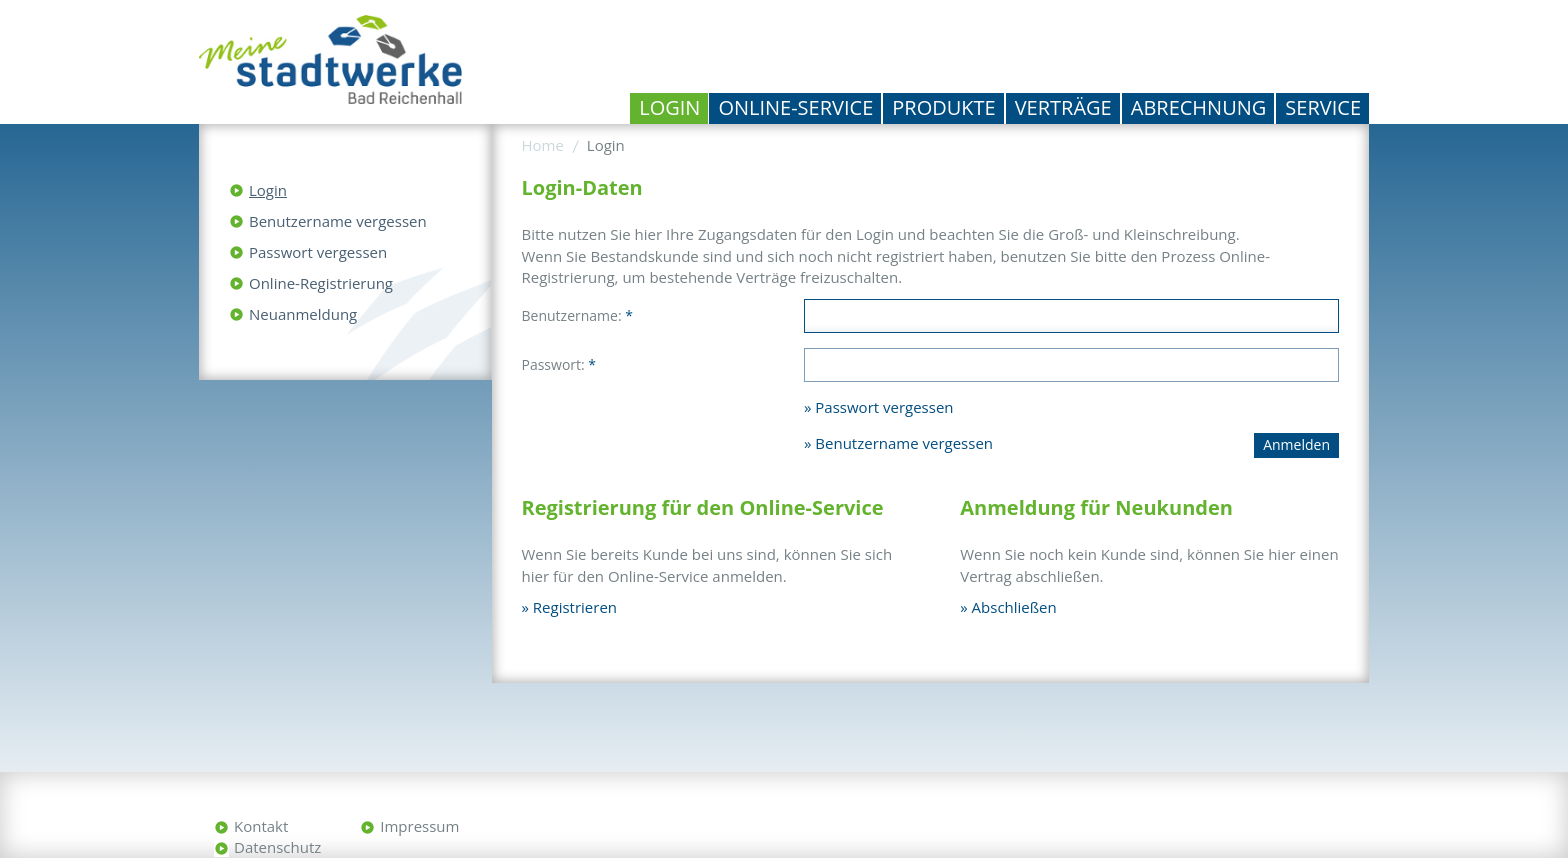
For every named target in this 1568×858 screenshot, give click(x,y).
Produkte (943, 107)
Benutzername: (577, 315)
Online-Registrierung (321, 283)
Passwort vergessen (318, 252)
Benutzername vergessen (338, 221)
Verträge (1063, 107)
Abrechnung (1199, 107)
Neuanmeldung (303, 314)
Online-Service (795, 107)
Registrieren (575, 607)
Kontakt (261, 826)
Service (1323, 107)
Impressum (419, 826)
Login (669, 107)
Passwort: (559, 364)
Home (543, 145)
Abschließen (1014, 607)
